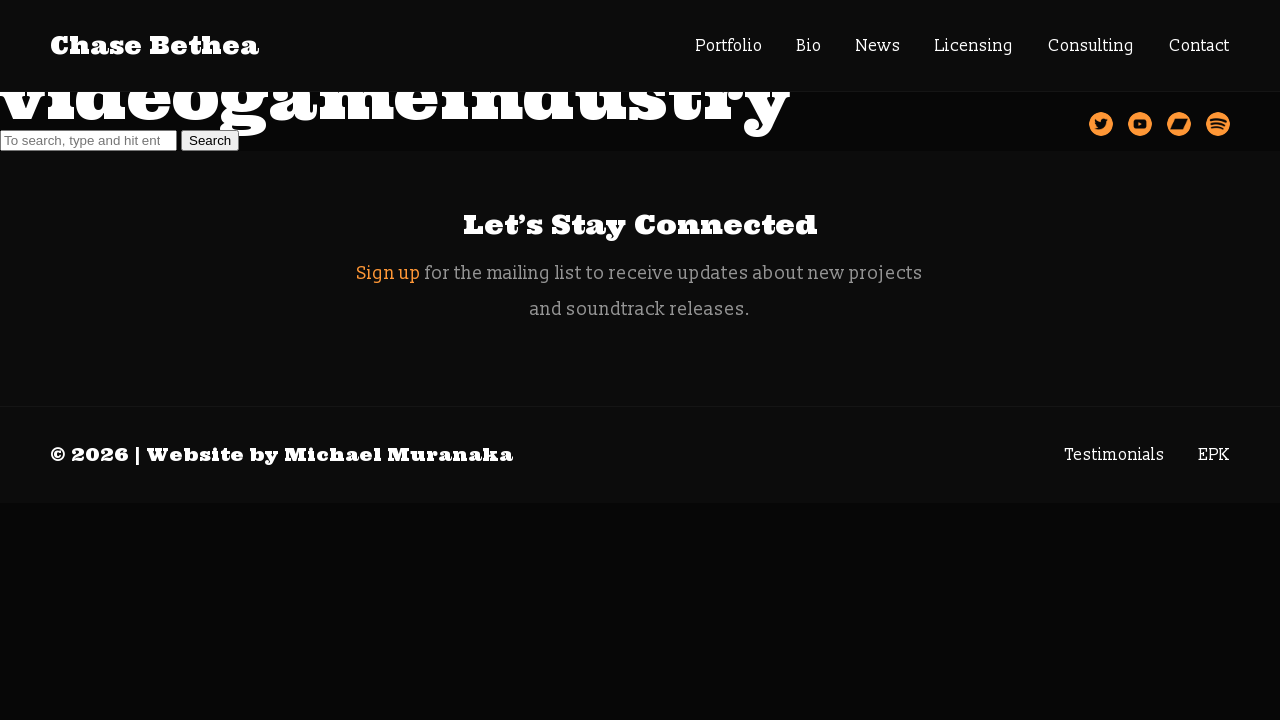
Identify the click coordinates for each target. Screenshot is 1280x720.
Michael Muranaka (398, 454)
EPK (1214, 455)
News (878, 46)
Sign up (389, 273)
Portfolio (729, 46)
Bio (809, 46)
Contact (1199, 46)
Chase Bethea (154, 45)
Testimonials (1115, 455)
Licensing (974, 46)
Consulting (1091, 46)
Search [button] (210, 140)
